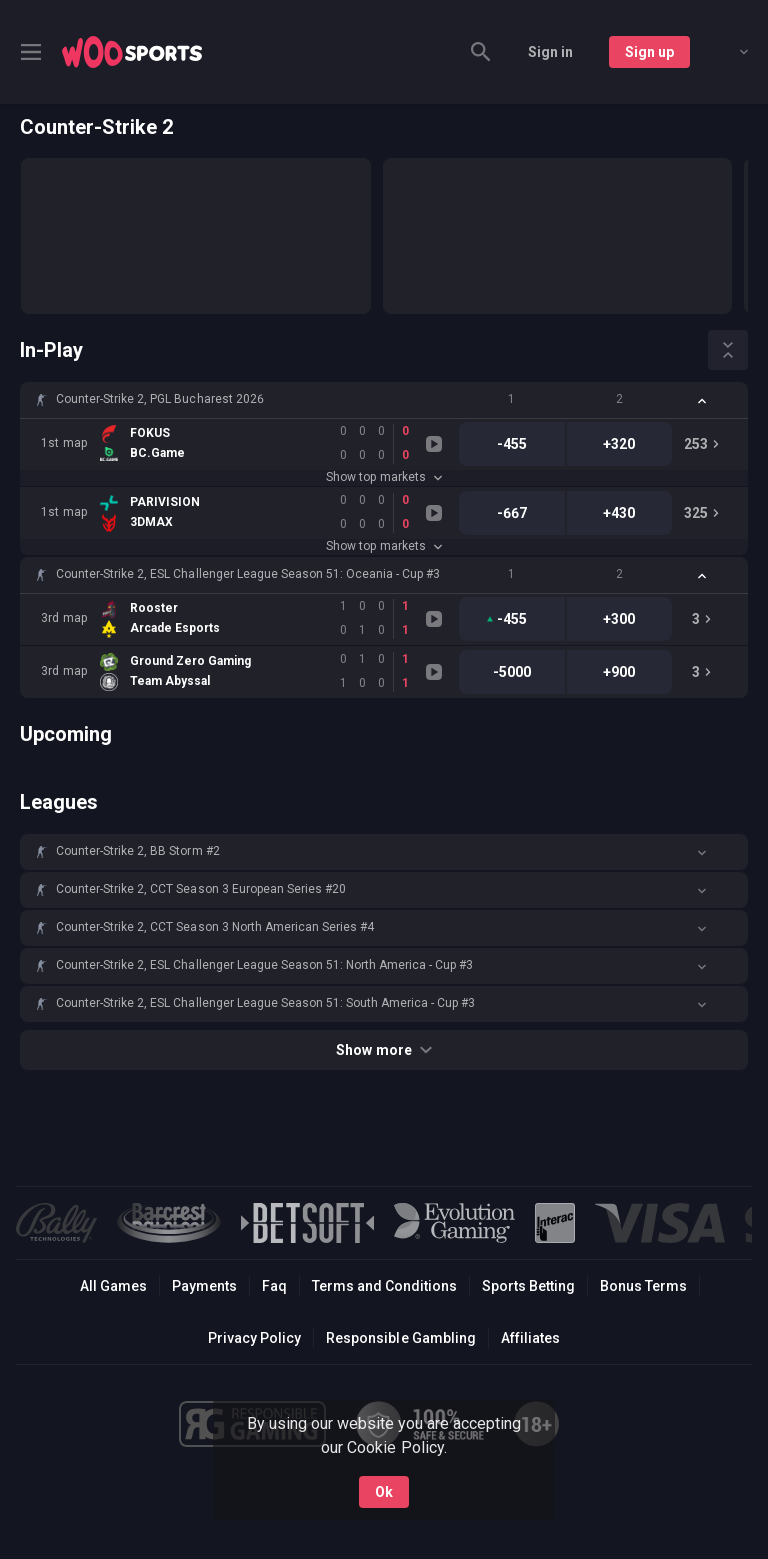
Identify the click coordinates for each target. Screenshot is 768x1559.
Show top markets (383, 477)
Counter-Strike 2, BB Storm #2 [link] (138, 851)
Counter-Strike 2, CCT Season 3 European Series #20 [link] (201, 889)
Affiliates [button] (530, 1338)
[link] (132, 52)
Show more (383, 1050)
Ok (384, 1492)
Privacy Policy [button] (254, 1338)
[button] (384, 400)
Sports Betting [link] (528, 1286)
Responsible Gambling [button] (400, 1338)
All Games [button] (113, 1286)
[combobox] (729, 52)
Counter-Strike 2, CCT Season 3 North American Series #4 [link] (215, 927)
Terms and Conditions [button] (384, 1286)
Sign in (550, 52)
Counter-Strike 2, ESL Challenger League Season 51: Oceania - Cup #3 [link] (248, 574)
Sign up (649, 52)
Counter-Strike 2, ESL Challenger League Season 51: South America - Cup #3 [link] (265, 1003)
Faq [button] (274, 1286)
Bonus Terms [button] (643, 1286)
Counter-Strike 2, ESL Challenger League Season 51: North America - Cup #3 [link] (264, 965)
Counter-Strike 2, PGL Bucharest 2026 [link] (160, 399)
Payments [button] (204, 1286)
